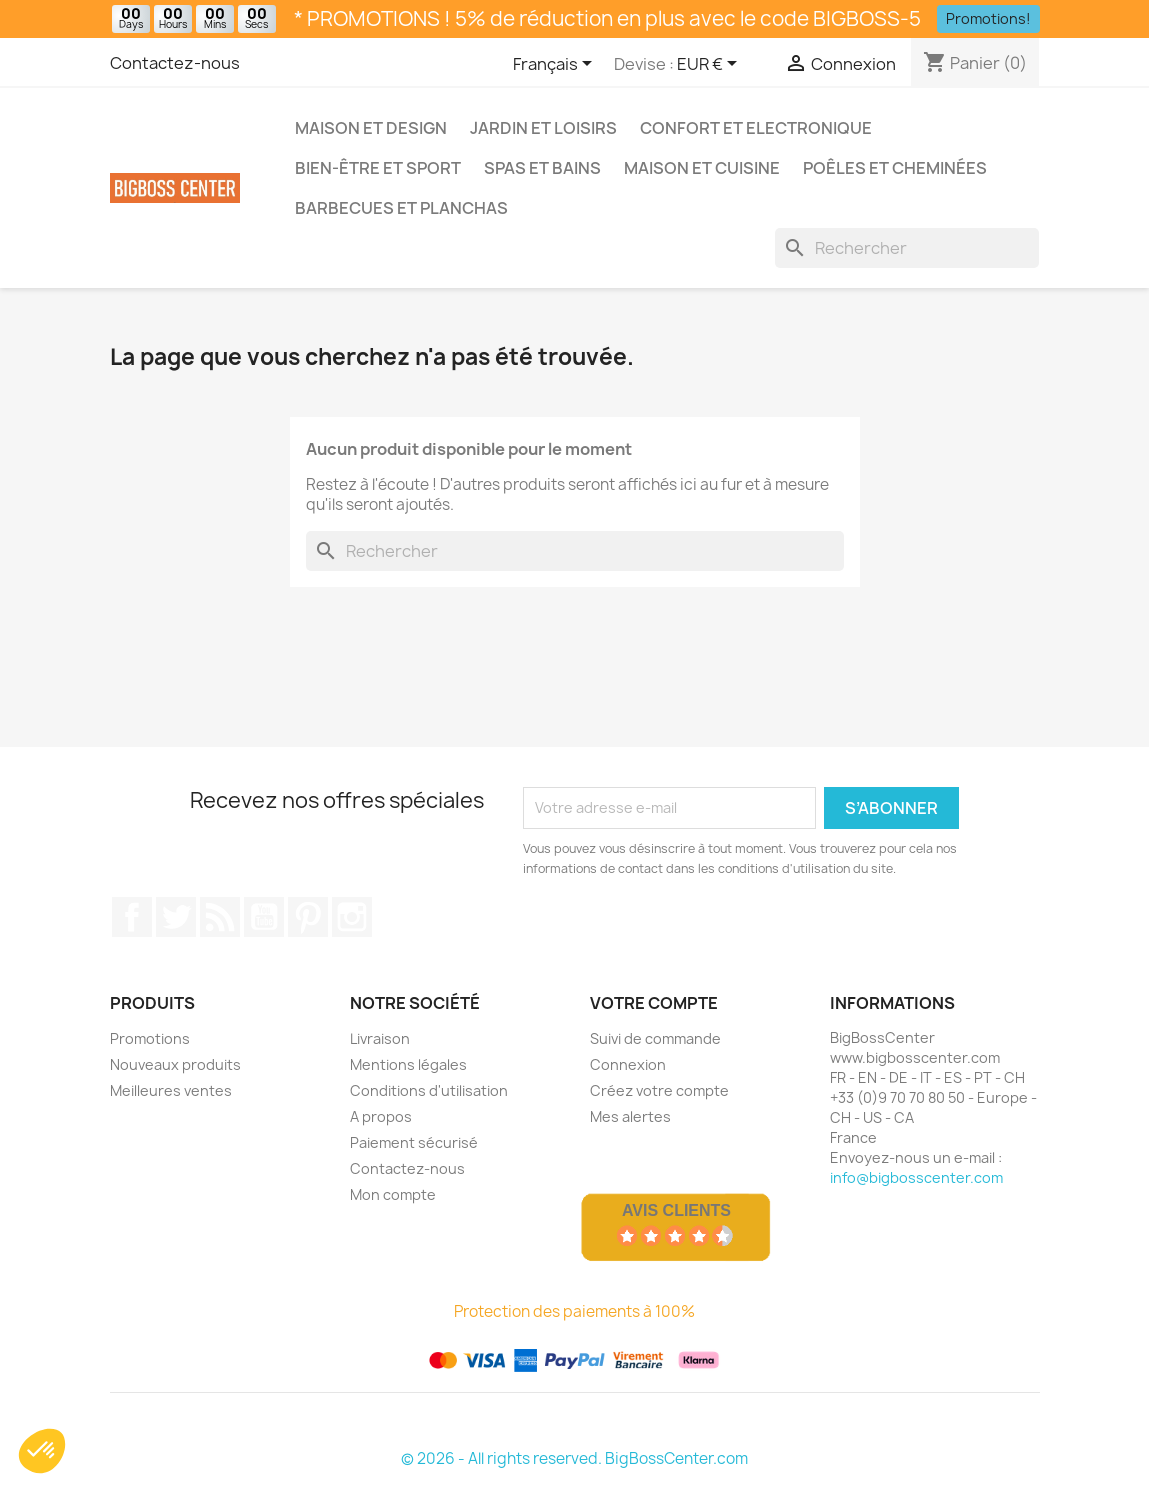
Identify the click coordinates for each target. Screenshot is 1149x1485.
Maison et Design (371, 128)
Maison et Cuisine (702, 168)
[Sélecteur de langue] (556, 65)
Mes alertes (630, 1116)
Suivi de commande (655, 1038)
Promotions (150, 1038)
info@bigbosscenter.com (916, 1177)
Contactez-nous (175, 63)
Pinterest (308, 917)
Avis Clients (676, 1210)
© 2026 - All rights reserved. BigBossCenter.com (574, 1458)
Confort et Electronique (756, 128)
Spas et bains (542, 168)
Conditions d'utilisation (429, 1090)
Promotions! (988, 18)
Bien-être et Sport (378, 168)
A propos (381, 1116)
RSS (220, 917)
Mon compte (393, 1194)
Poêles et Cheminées (895, 168)
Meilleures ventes (171, 1090)
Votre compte (654, 1003)
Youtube (264, 917)
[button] (42, 1451)
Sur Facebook (132, 917)
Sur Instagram (352, 917)
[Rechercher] (907, 248)
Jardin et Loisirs (543, 128)
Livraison (380, 1038)
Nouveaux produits (175, 1064)
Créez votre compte (659, 1090)
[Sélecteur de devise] (710, 65)
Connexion (628, 1064)
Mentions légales (408, 1064)
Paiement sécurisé (414, 1142)
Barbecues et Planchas (401, 208)
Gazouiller (176, 917)
